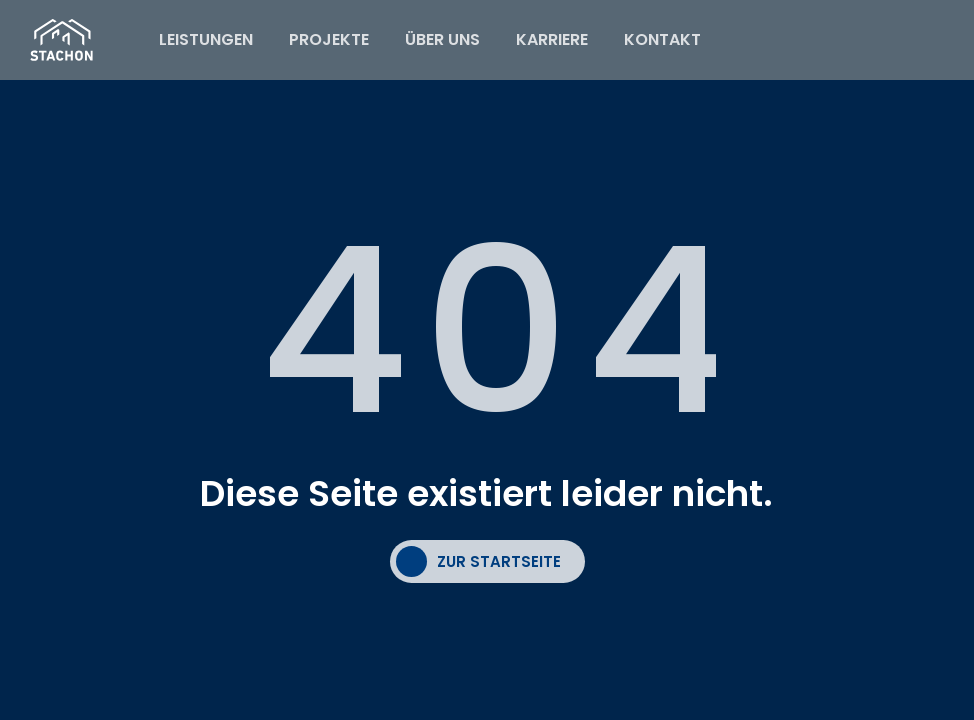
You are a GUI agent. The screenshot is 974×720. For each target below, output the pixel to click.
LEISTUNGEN (206, 39)
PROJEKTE (329, 39)
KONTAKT (662, 39)
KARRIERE (552, 39)
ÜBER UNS (442, 39)
